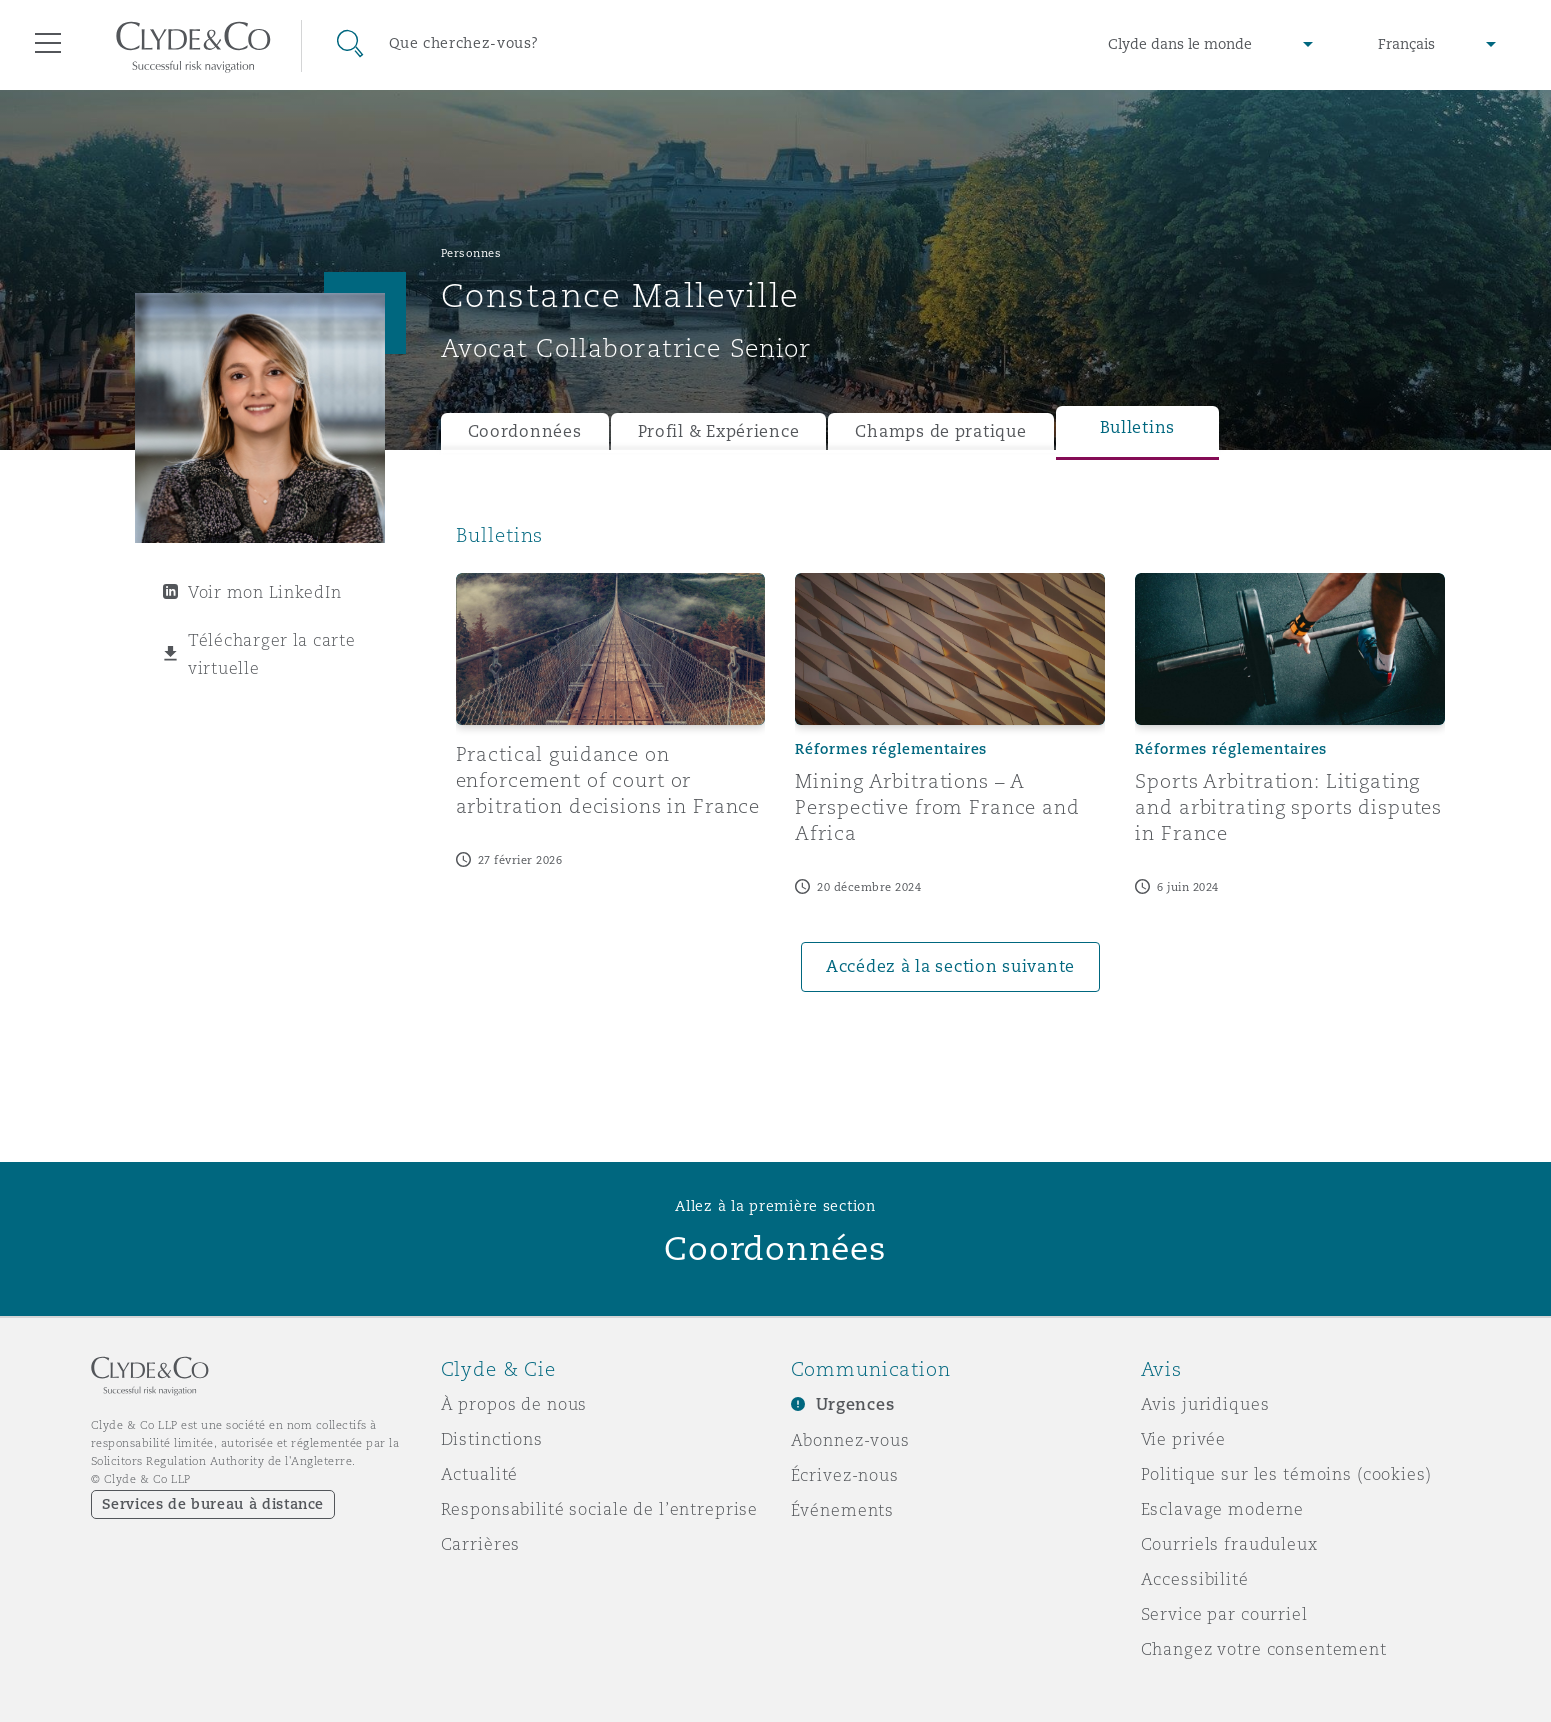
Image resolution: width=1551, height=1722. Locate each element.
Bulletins (1138, 427)
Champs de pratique (940, 431)
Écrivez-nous (845, 1475)
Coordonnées (525, 431)
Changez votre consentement (1264, 1649)
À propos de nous (514, 1404)
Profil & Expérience (719, 431)
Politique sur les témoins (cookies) (1286, 1474)
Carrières (481, 1544)
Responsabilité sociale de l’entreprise (600, 1509)
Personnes (471, 253)
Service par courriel (1224, 1614)
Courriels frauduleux (1229, 1544)
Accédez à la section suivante (950, 966)
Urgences (855, 1404)
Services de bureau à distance (213, 1504)
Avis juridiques (1205, 1404)
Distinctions (492, 1439)
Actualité (480, 1474)
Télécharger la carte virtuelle (272, 654)
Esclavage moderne (1223, 1509)
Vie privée (1184, 1439)
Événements (843, 1510)
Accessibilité (1195, 1579)
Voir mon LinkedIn (264, 592)
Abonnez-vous (850, 1440)
